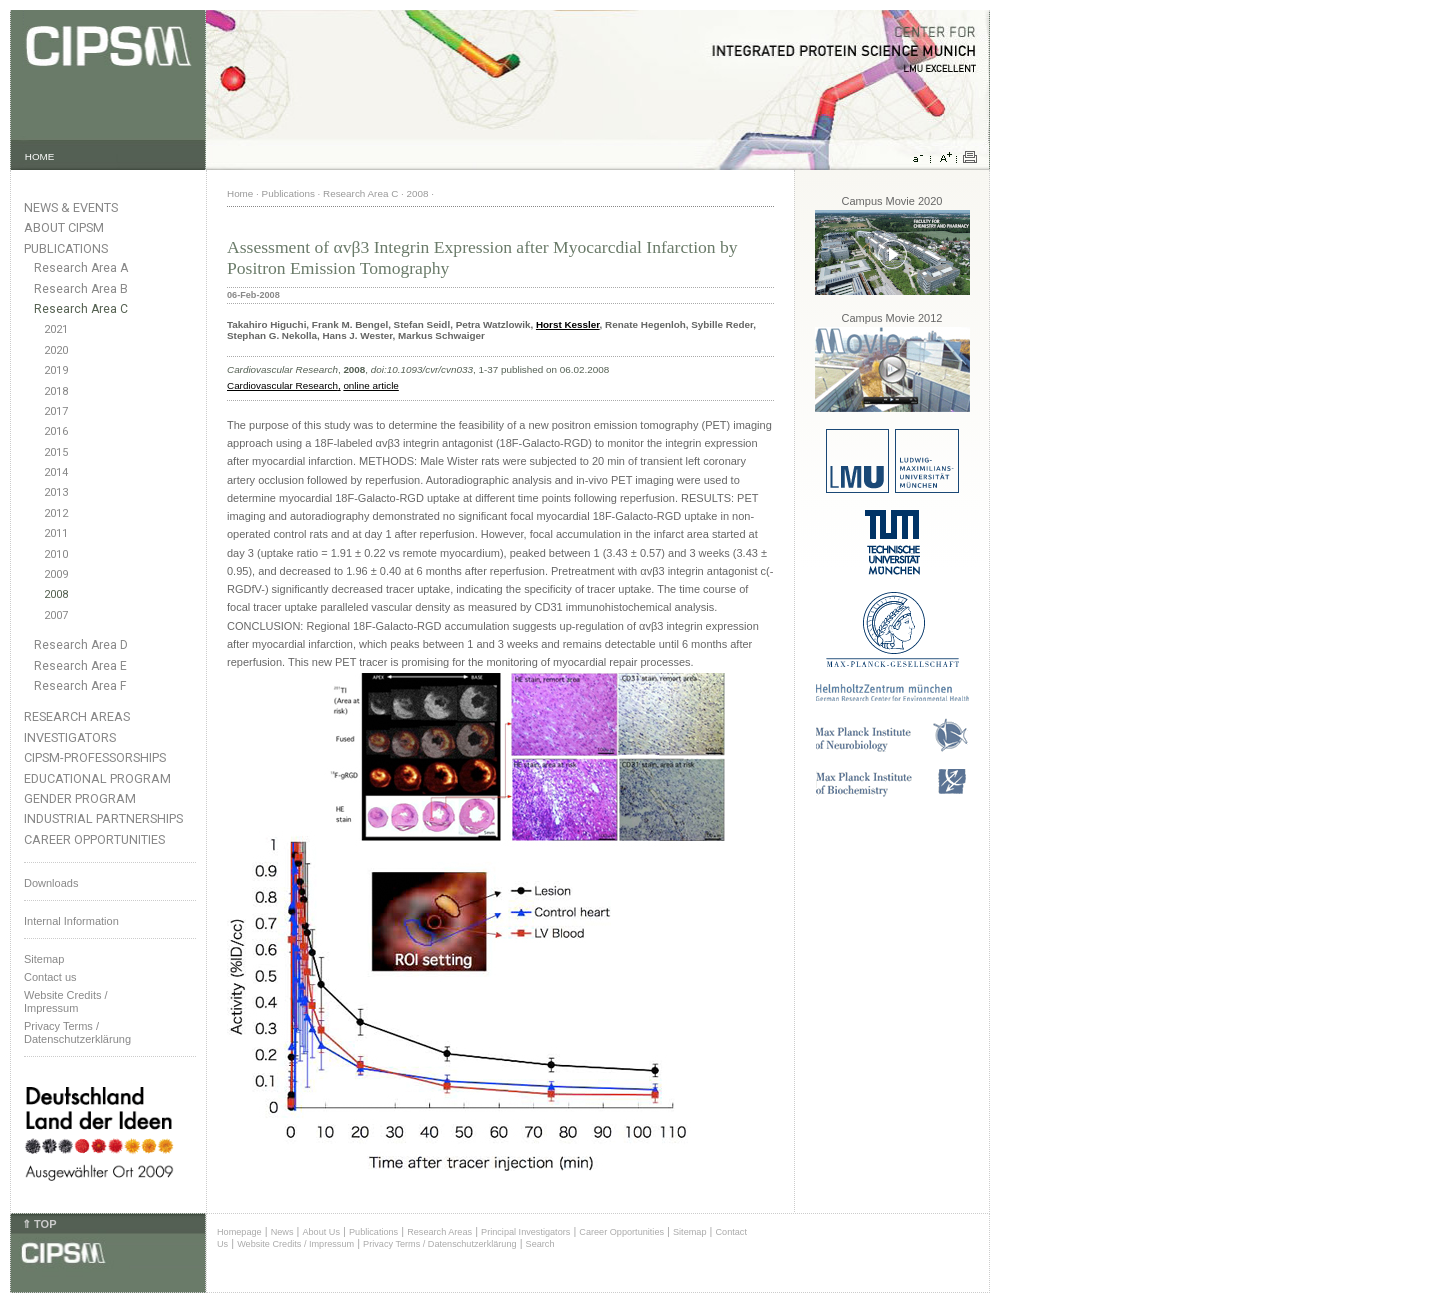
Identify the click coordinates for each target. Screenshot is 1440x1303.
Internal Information (71, 921)
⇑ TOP (39, 1224)
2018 (56, 391)
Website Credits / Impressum (295, 1244)
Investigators (70, 737)
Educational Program (97, 778)
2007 (56, 615)
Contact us (50, 977)
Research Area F (80, 686)
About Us (321, 1232)
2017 (56, 411)
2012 (56, 513)
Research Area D (81, 645)
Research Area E (80, 666)
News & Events (71, 207)
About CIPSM (64, 227)
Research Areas (77, 716)
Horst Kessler (568, 324)
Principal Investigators (525, 1232)
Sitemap (44, 959)
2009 (56, 574)
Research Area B (81, 289)
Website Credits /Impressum (66, 1001)
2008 (56, 594)
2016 (56, 431)
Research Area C (81, 309)
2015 (56, 452)
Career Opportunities (94, 839)
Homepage (239, 1232)
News (282, 1232)
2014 (56, 472)
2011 (56, 533)
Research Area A (81, 268)
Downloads (51, 883)
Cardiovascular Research (282, 385)
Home (240, 193)
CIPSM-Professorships (95, 757)
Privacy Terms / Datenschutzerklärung (77, 1032)
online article (370, 385)
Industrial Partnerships (103, 818)
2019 (56, 370)
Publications (66, 248)
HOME (40, 156)
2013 (56, 492)
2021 (56, 329)
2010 (56, 554)
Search (540, 1244)
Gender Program (80, 798)
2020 (56, 350)
